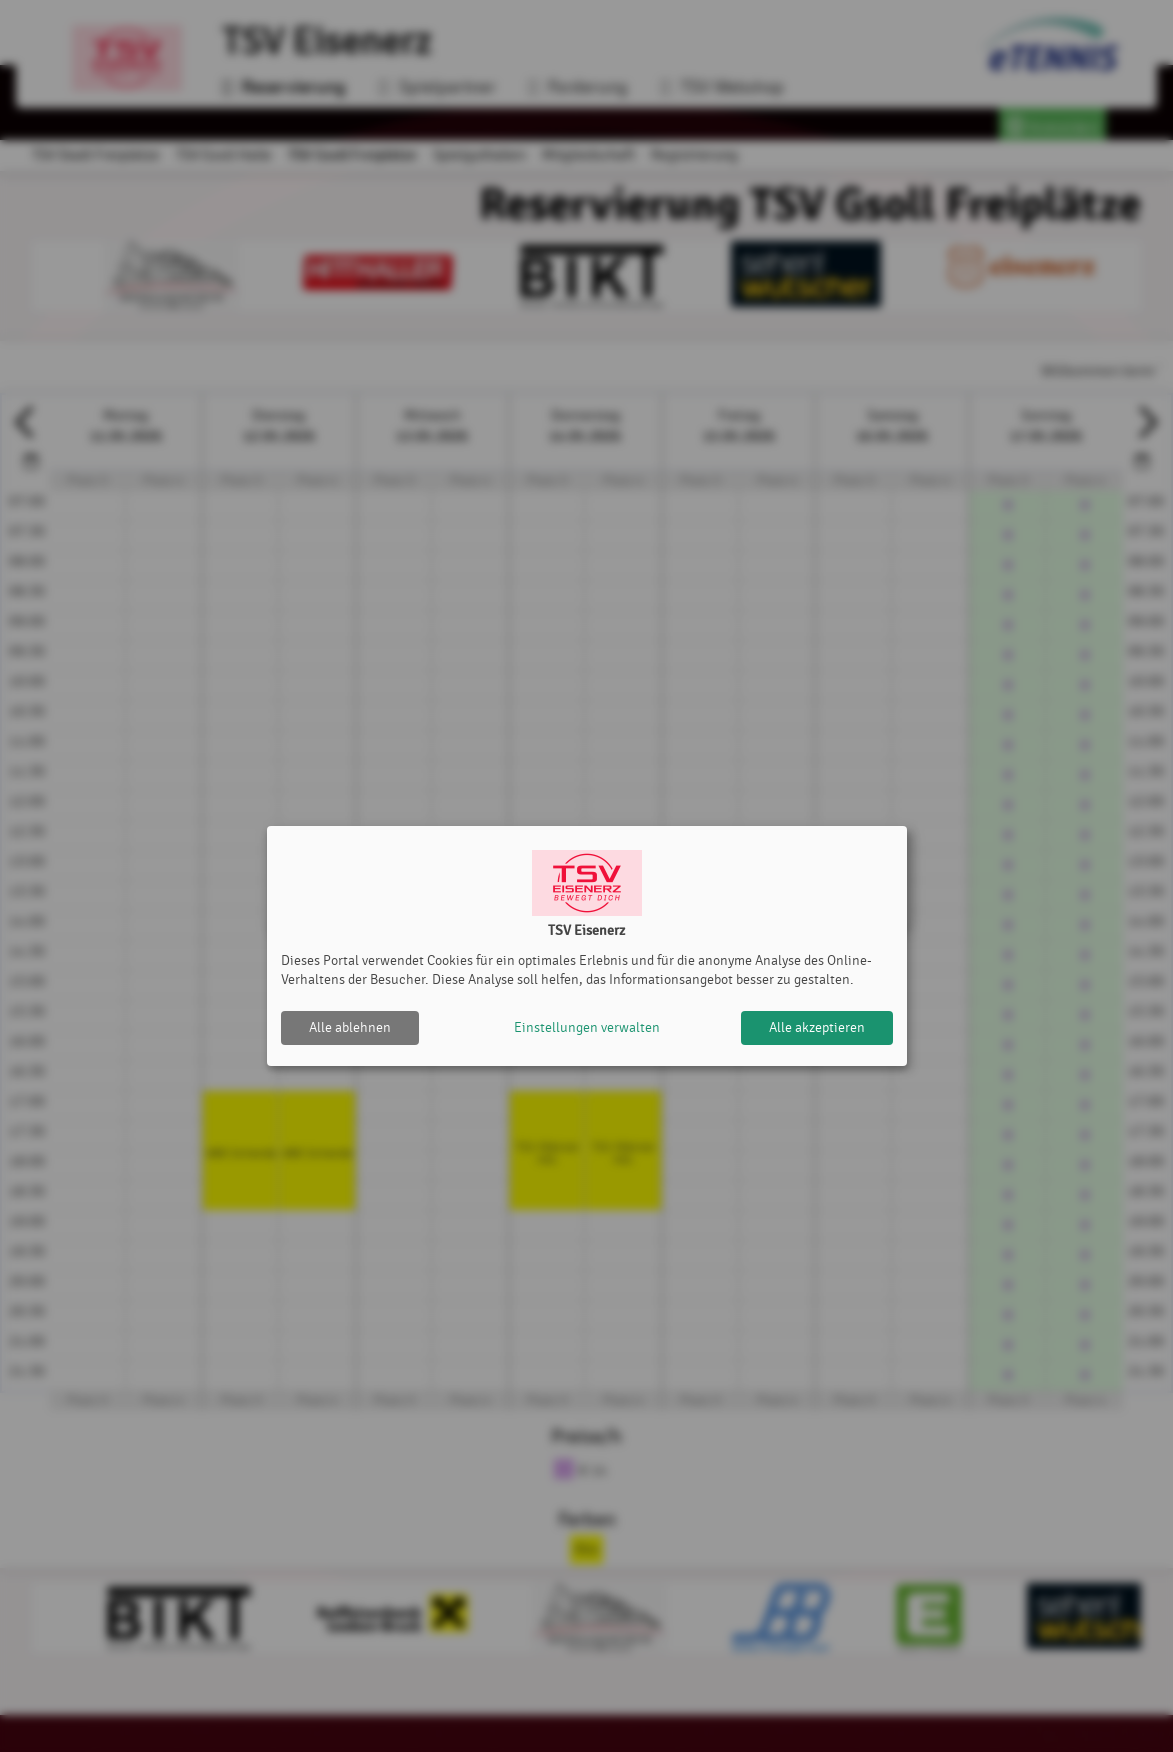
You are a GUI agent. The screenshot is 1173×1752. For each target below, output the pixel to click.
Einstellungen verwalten (587, 1027)
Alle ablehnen (350, 1027)
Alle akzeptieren (817, 1027)
